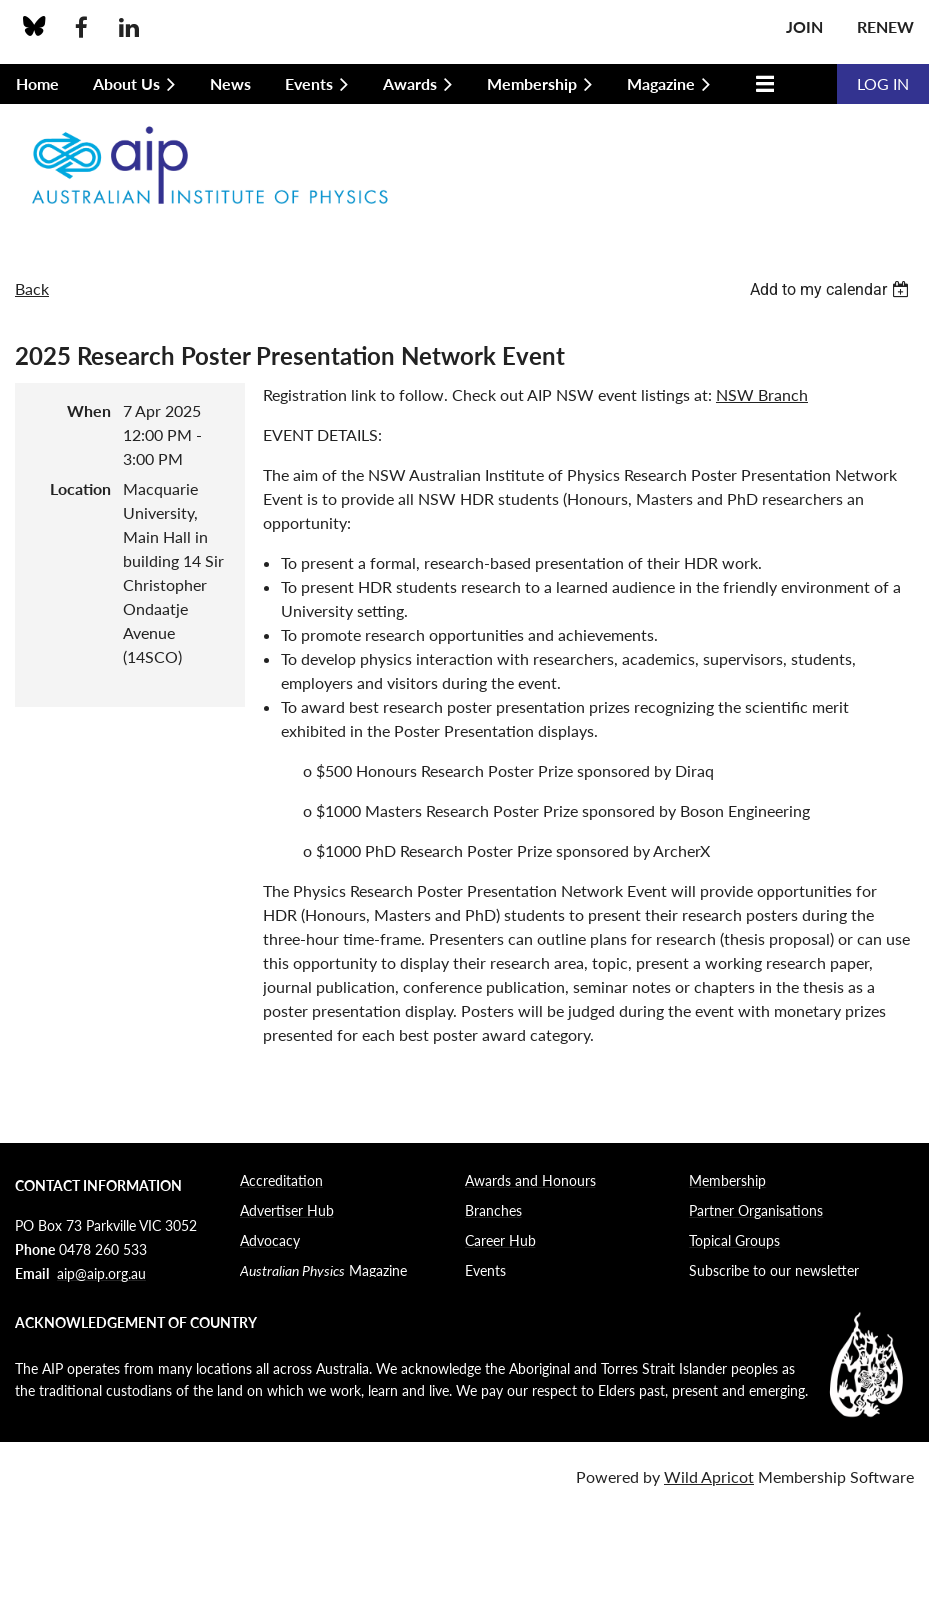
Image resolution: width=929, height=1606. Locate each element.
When (89, 410)
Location (80, 488)
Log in (883, 83)
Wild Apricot (709, 1476)
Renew (885, 26)
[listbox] (832, 289)
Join (804, 26)
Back (32, 288)
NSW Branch (762, 394)
